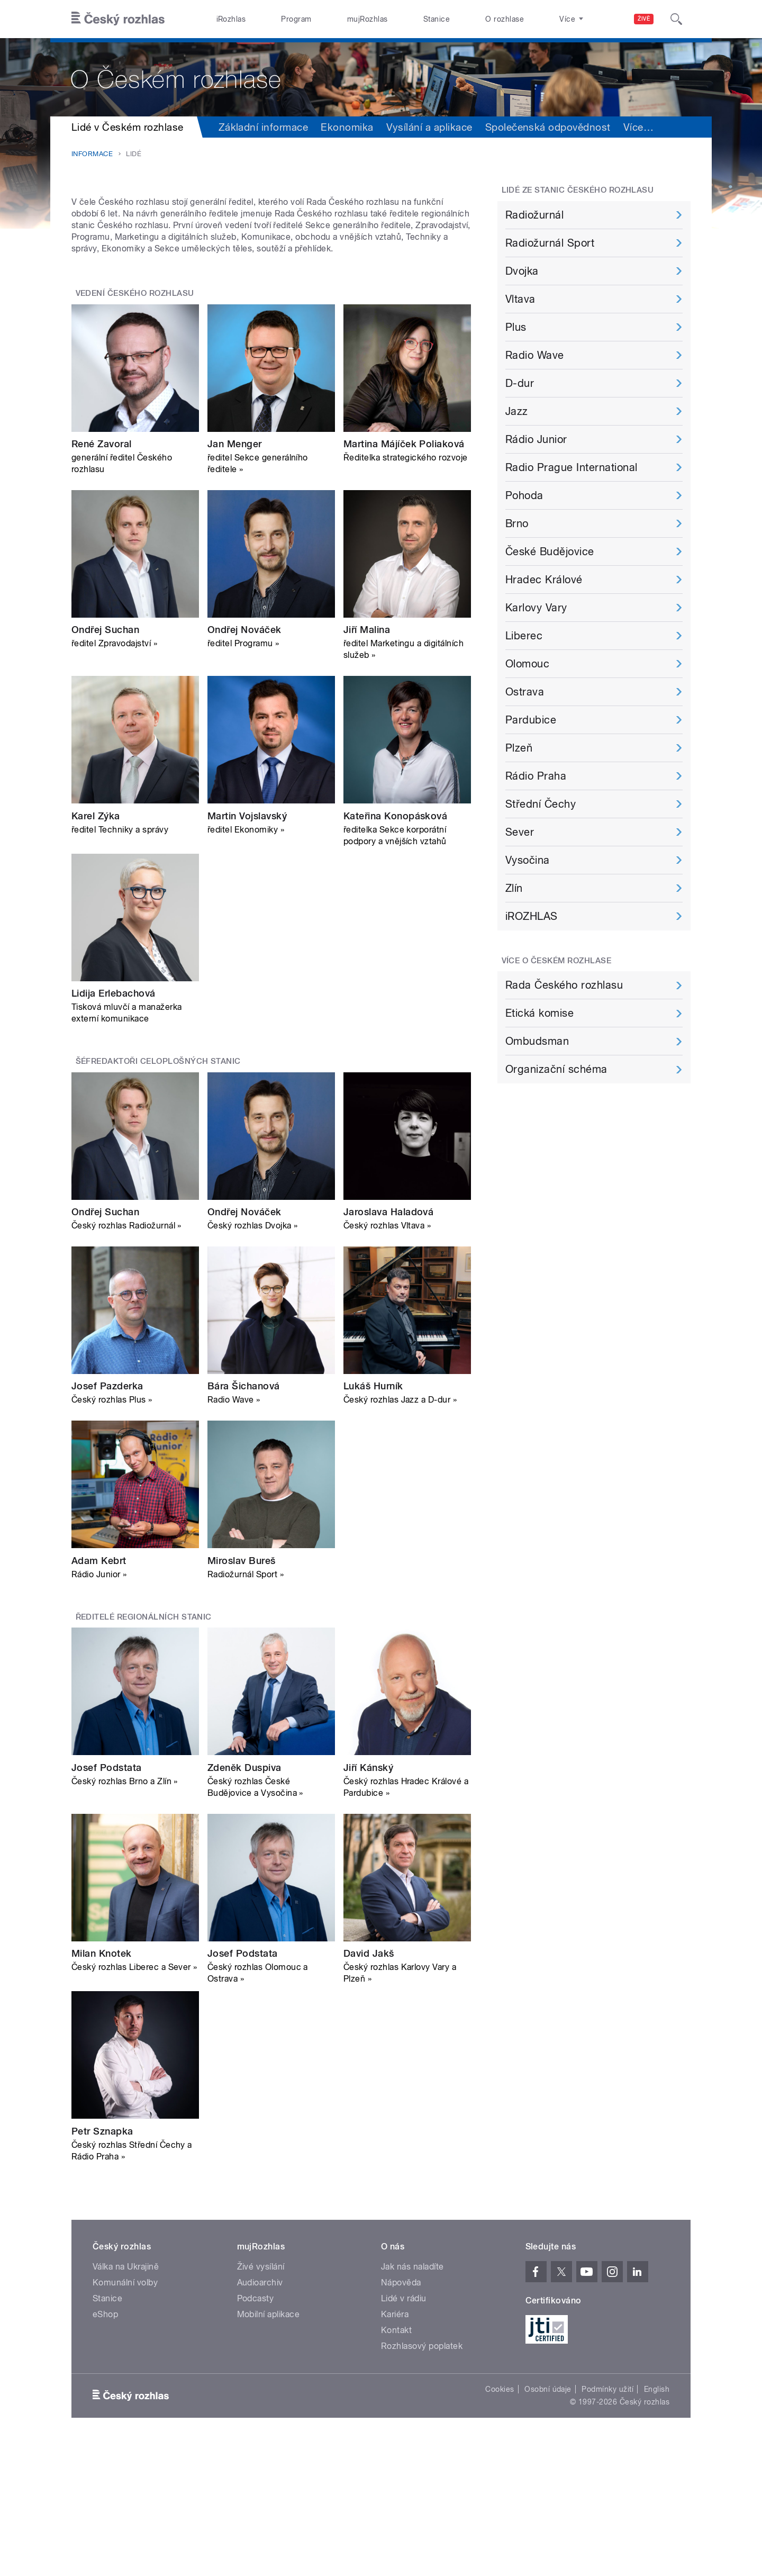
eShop (105, 2447)
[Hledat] (676, 19)
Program (296, 19)
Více (638, 127)
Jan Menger (234, 577)
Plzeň (518, 748)
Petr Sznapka (102, 2264)
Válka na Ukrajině (126, 2399)
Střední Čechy (540, 804)
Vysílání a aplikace (429, 127)
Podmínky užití (607, 2522)
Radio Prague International (571, 467)
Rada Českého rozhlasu (564, 985)
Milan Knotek (101, 2086)
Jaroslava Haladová (388, 1345)
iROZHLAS (531, 916)
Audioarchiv (260, 2415)
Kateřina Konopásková (395, 948)
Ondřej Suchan (105, 763)
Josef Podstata (106, 1900)
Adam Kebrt (98, 1694)
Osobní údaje (548, 2522)
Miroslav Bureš (241, 1694)
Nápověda (401, 2415)
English (656, 2522)
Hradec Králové (544, 579)
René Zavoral (101, 577)
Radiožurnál (534, 215)
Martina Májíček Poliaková (404, 577)
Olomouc (527, 663)
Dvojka (522, 271)
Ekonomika (347, 127)
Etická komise (539, 1013)
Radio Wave (534, 355)
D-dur (519, 383)
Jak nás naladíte (412, 2399)
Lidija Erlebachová (113, 1126)
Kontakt (396, 2463)
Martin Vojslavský (247, 948)
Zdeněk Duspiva (244, 1900)
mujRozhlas (367, 19)
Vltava (520, 299)
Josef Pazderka (107, 1519)
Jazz (516, 411)
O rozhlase (504, 19)
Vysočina (527, 860)
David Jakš (368, 2086)
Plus (516, 327)
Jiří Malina (366, 763)
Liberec (523, 635)
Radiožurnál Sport (549, 243)
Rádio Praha (535, 776)
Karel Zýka (95, 948)
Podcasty (255, 2431)
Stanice (436, 19)
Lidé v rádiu (404, 2431)
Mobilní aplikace (268, 2447)
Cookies (499, 2522)
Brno (517, 523)
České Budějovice (549, 551)
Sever (519, 832)
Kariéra (395, 2447)
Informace (92, 154)
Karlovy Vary (536, 607)
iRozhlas (231, 19)
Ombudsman (537, 1041)
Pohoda (524, 495)
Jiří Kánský (368, 1900)
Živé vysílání (261, 2399)
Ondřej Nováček (244, 763)
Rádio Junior (536, 439)
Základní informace (264, 127)
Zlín (514, 888)
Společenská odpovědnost (548, 127)
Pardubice (530, 719)
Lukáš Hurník (373, 1519)
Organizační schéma (556, 1069)
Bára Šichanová (243, 1519)
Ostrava (524, 691)
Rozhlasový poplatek (421, 2479)
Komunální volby (125, 2415)
